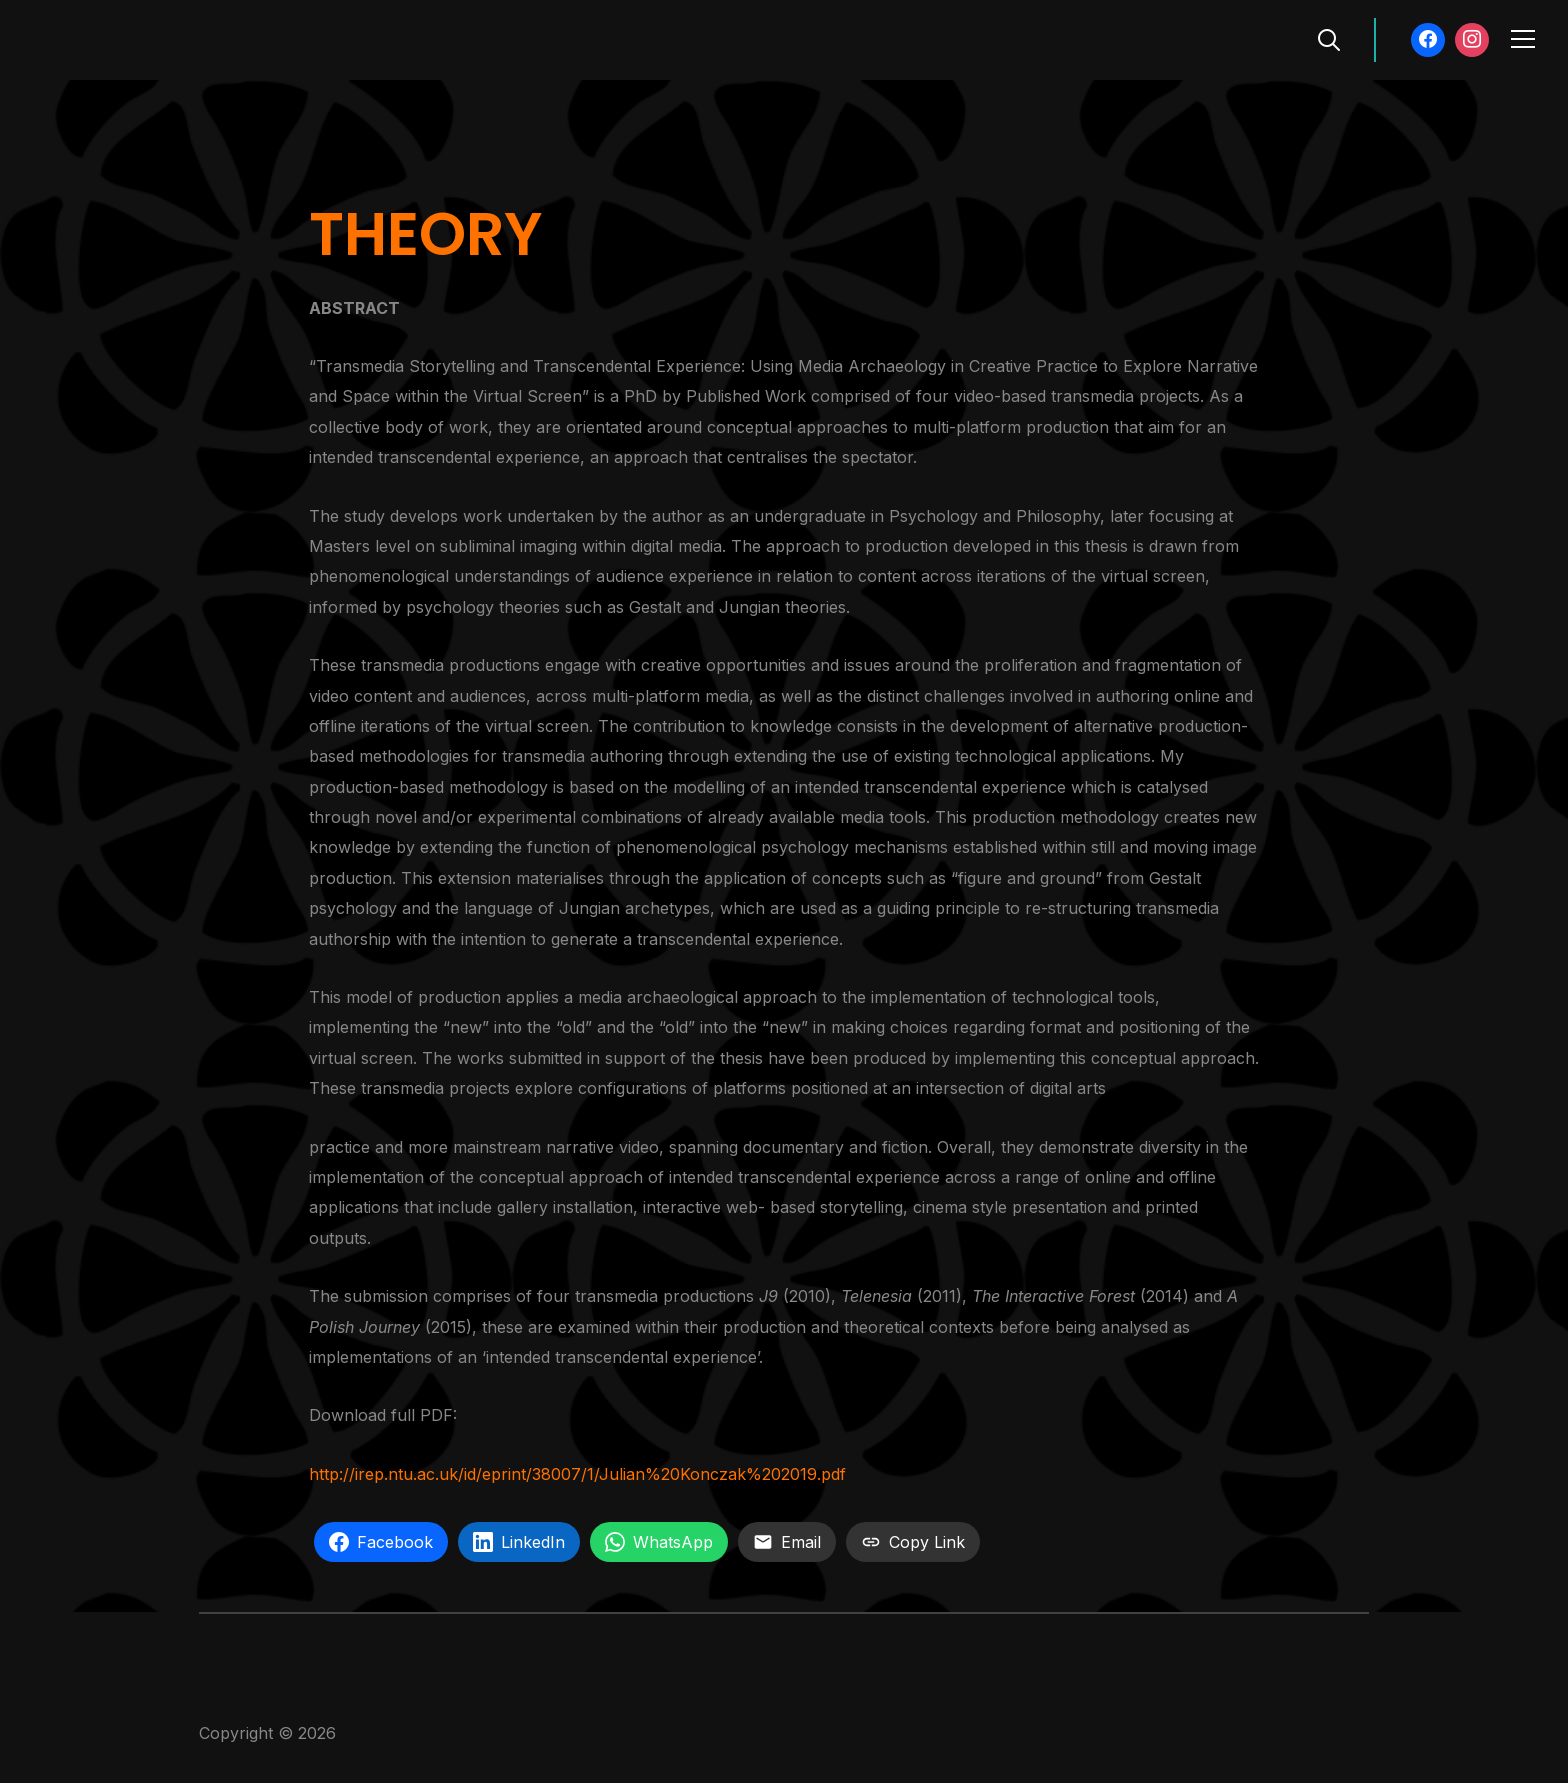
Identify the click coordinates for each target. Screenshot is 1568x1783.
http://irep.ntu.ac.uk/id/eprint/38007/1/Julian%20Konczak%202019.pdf (577, 1474)
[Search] (1329, 38)
